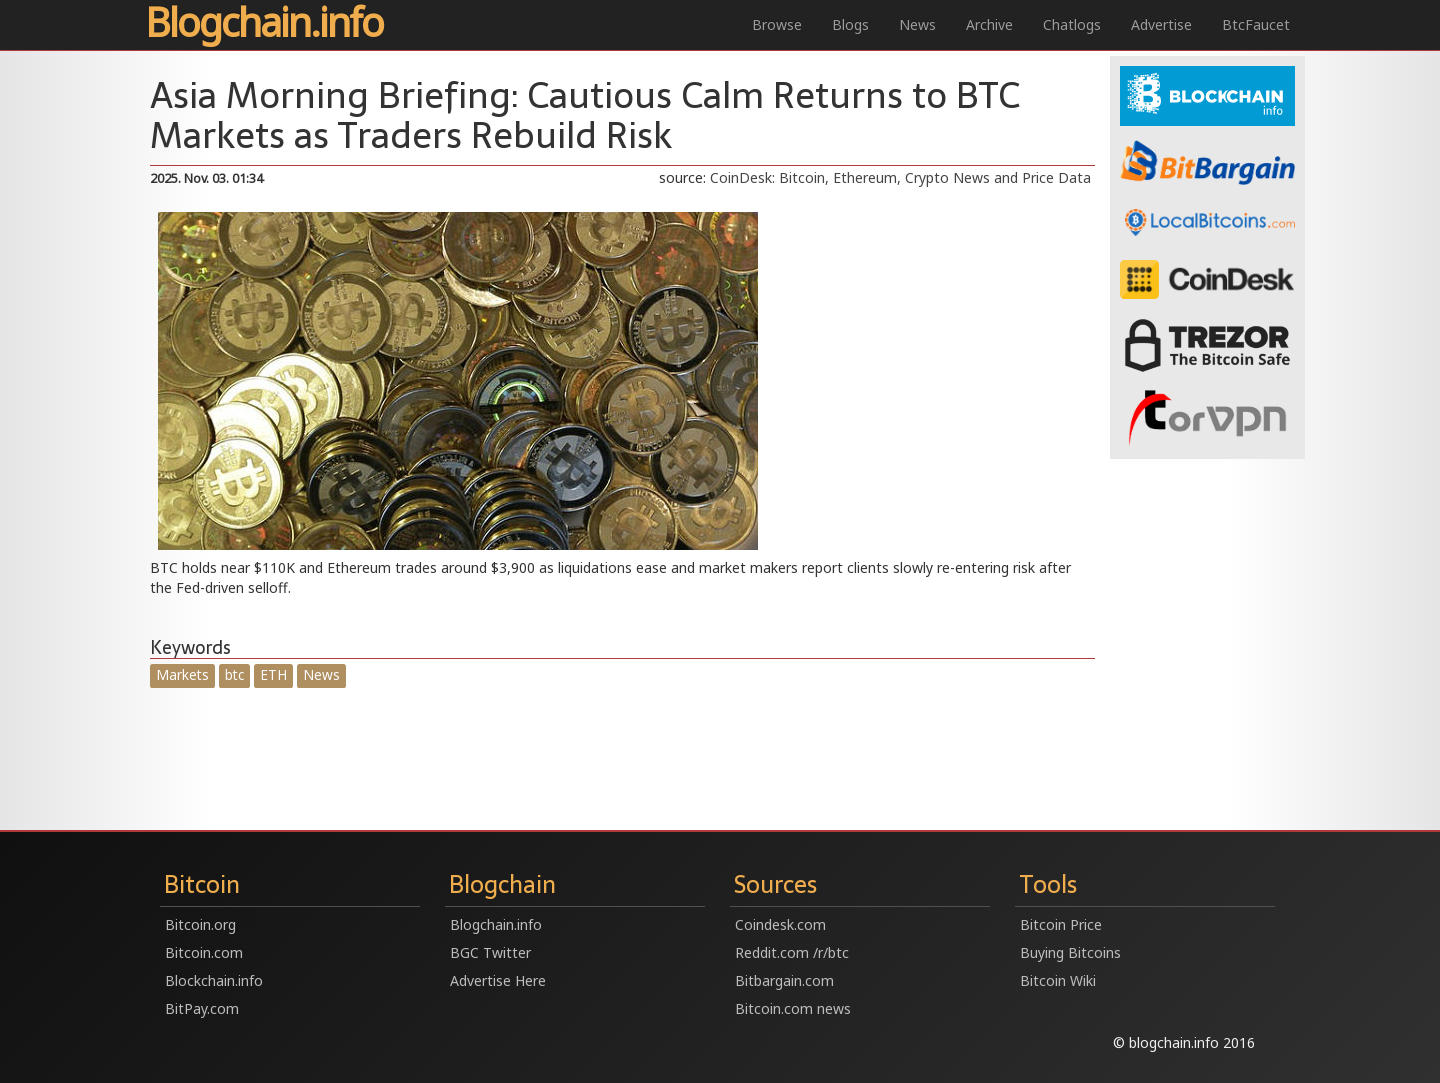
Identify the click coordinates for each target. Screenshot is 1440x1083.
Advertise (1161, 24)
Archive (989, 24)
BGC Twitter (490, 952)
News (917, 24)
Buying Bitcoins (1070, 952)
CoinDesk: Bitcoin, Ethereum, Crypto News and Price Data (900, 177)
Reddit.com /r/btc (792, 952)
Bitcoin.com (204, 952)
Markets (182, 674)
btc (234, 674)
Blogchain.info (264, 24)
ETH (273, 674)
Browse (777, 24)
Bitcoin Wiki (1058, 980)
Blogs (850, 24)
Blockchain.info (214, 980)
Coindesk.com (780, 924)
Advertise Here (498, 980)
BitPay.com (202, 1008)
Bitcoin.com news (793, 1008)
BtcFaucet (1256, 24)
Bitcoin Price (1061, 924)
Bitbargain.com (784, 980)
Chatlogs (1072, 24)
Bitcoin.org (200, 924)
